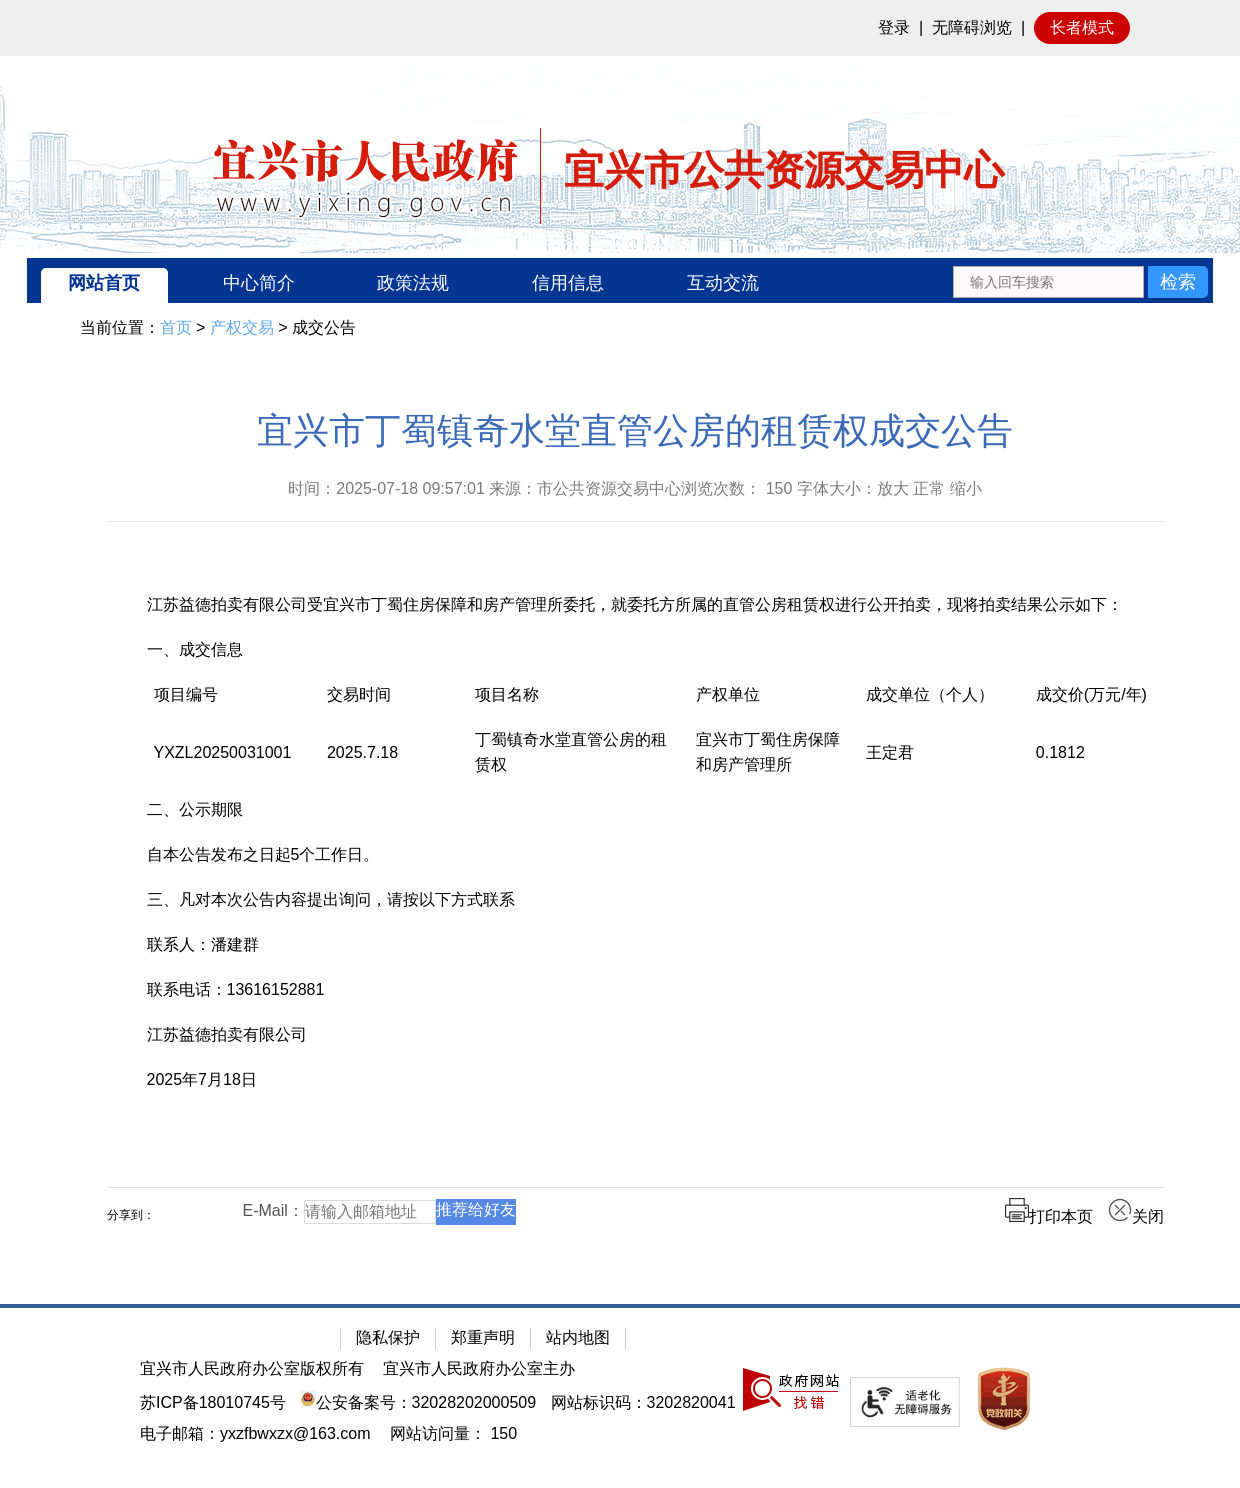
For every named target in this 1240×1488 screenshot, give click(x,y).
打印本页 (1049, 1216)
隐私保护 (388, 1337)
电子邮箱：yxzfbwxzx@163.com (255, 1433)
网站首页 (104, 283)
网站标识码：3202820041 (643, 1402)
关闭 (1136, 1216)
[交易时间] (394, 704)
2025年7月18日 (202, 1079)
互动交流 (723, 283)
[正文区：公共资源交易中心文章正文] (635, 833)
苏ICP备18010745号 (213, 1402)
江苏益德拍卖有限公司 (227, 1034)
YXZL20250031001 (223, 752)
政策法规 (413, 283)
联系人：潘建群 (203, 944)
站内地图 (578, 1337)
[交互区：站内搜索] (1080, 280)
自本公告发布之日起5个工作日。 (263, 854)
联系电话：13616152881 (236, 989)
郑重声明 (483, 1337)
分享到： (131, 1215)
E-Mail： (273, 1210)
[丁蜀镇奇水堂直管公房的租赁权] (578, 762)
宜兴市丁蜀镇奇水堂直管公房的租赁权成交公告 (635, 430)
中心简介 (259, 283)
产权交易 (242, 327)
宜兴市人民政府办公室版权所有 (252, 1368)
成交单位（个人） (930, 694)
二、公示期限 (195, 809)
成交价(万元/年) (1091, 694)
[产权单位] (774, 704)
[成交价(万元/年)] (1116, 704)
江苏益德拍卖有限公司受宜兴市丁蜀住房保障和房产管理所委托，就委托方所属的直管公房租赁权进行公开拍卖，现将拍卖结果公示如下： (635, 604)
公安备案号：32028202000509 (418, 1402)
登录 (894, 27)
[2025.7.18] (394, 762)
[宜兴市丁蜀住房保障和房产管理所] (774, 762)
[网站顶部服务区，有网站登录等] (620, 28)
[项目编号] (233, 704)
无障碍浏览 (972, 27)
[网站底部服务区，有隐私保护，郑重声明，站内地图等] (620, 1396)
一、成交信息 (195, 649)
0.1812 (1060, 752)
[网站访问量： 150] (453, 1433)
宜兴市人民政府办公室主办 (479, 1368)
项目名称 (507, 694)
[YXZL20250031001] (233, 762)
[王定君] (944, 762)
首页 (176, 327)
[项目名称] (578, 704)
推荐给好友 (476, 1209)
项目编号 (186, 694)
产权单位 (728, 694)
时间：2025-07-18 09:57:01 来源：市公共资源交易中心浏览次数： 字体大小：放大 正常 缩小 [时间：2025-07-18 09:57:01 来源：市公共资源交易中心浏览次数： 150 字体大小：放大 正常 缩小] (635, 488)
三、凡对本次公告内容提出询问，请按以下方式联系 (331, 899)
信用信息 (568, 283)
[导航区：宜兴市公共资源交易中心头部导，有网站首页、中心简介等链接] (620, 280)
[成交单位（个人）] (944, 704)
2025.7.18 (362, 752)
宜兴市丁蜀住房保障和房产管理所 (768, 752)
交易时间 (359, 694)
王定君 (890, 752)
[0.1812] (1116, 762)
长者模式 (1082, 27)
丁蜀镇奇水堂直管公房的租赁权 (571, 752)
